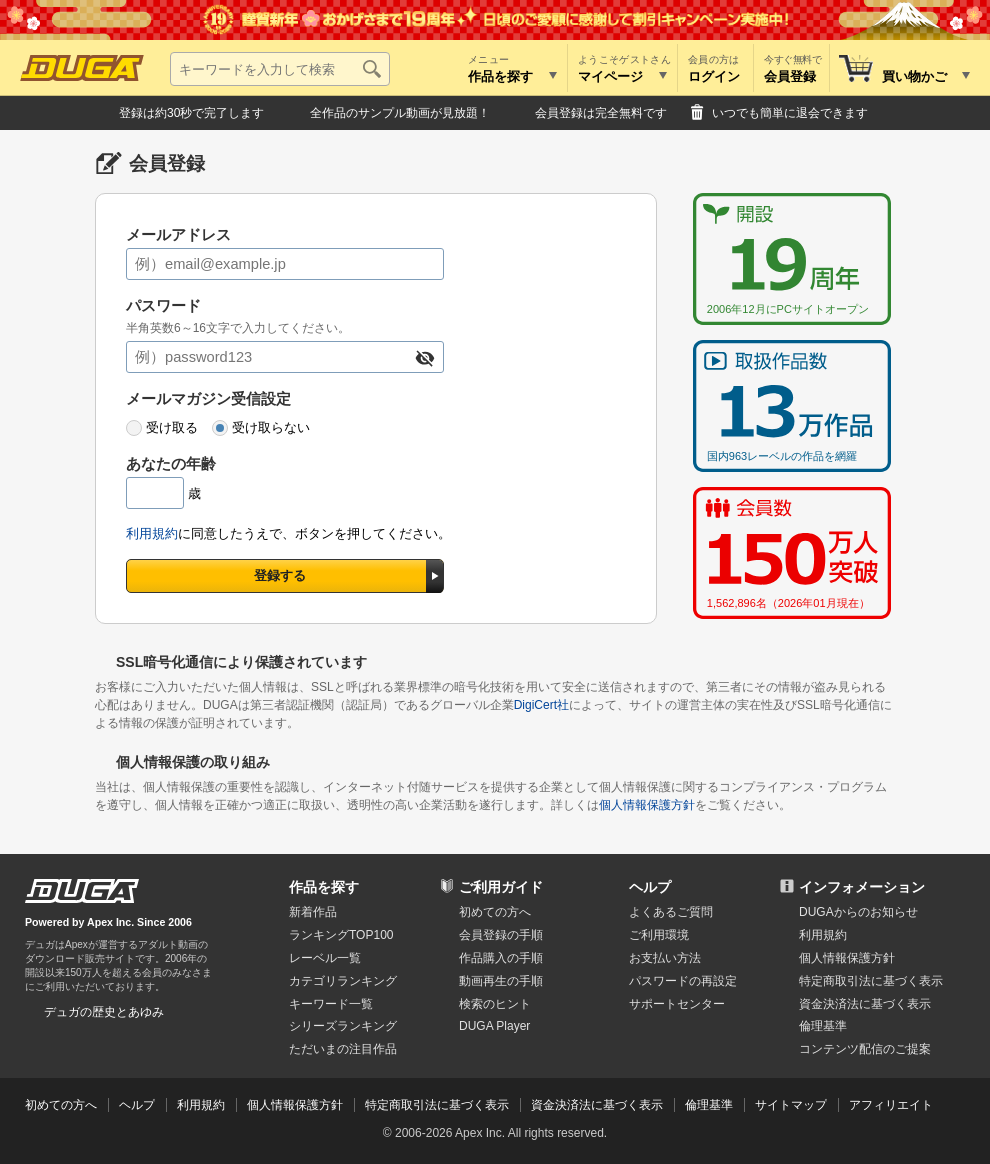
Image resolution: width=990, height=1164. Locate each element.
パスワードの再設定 (683, 981)
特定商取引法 (871, 981)
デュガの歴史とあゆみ (104, 1012)
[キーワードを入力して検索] (280, 69)
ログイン (714, 76)
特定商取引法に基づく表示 (437, 1105)
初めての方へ (495, 912)
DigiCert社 (541, 705)
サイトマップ (791, 1105)
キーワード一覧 (331, 1004)
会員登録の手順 (501, 935)
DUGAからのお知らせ (858, 912)
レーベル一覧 (325, 958)
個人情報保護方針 (647, 805)
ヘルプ (650, 887)
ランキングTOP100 (341, 935)
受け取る (172, 427)
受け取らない (271, 427)
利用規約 (152, 533)
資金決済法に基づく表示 (597, 1105)
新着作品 (313, 912)
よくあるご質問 (671, 912)
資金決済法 (865, 1004)
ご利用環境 (659, 935)
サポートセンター (677, 1004)
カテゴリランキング (343, 981)
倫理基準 (823, 1026)
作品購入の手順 (501, 958)
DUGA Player (494, 1026)
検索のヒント (495, 1004)
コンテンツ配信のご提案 (865, 1049)
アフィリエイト (891, 1105)
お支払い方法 (665, 958)
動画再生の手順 (501, 981)
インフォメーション (862, 887)
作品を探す (324, 887)
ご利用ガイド (501, 887)
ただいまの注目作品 (343, 1049)
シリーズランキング (343, 1026)
